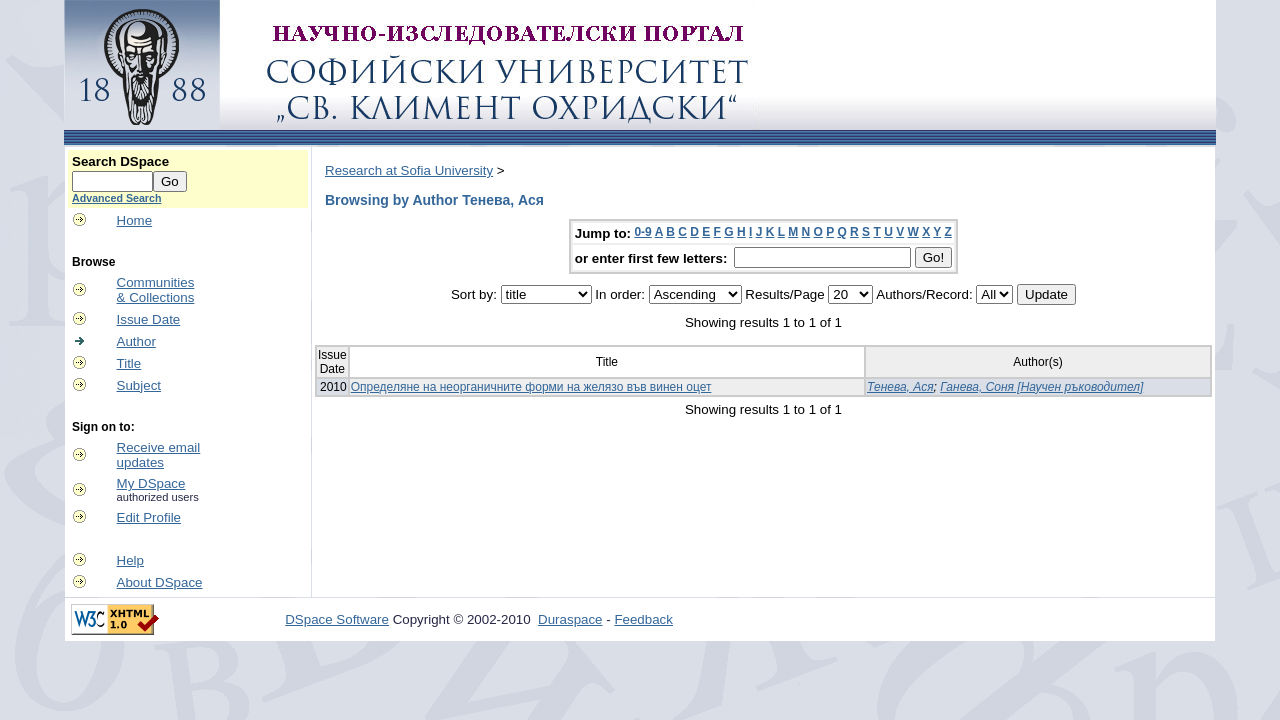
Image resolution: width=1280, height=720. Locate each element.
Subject (139, 385)
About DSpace (160, 582)
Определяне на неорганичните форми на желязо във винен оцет (531, 387)
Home (135, 220)
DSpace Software (337, 619)
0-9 (642, 232)
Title (129, 363)
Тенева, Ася (900, 387)
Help (130, 560)
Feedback (643, 619)
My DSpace (151, 483)
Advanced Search (116, 198)
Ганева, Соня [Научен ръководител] (1041, 387)
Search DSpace (120, 161)
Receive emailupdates (159, 455)
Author (136, 341)
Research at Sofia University (409, 170)
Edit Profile (149, 517)
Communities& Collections (156, 290)
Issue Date (149, 319)
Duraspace (570, 619)
